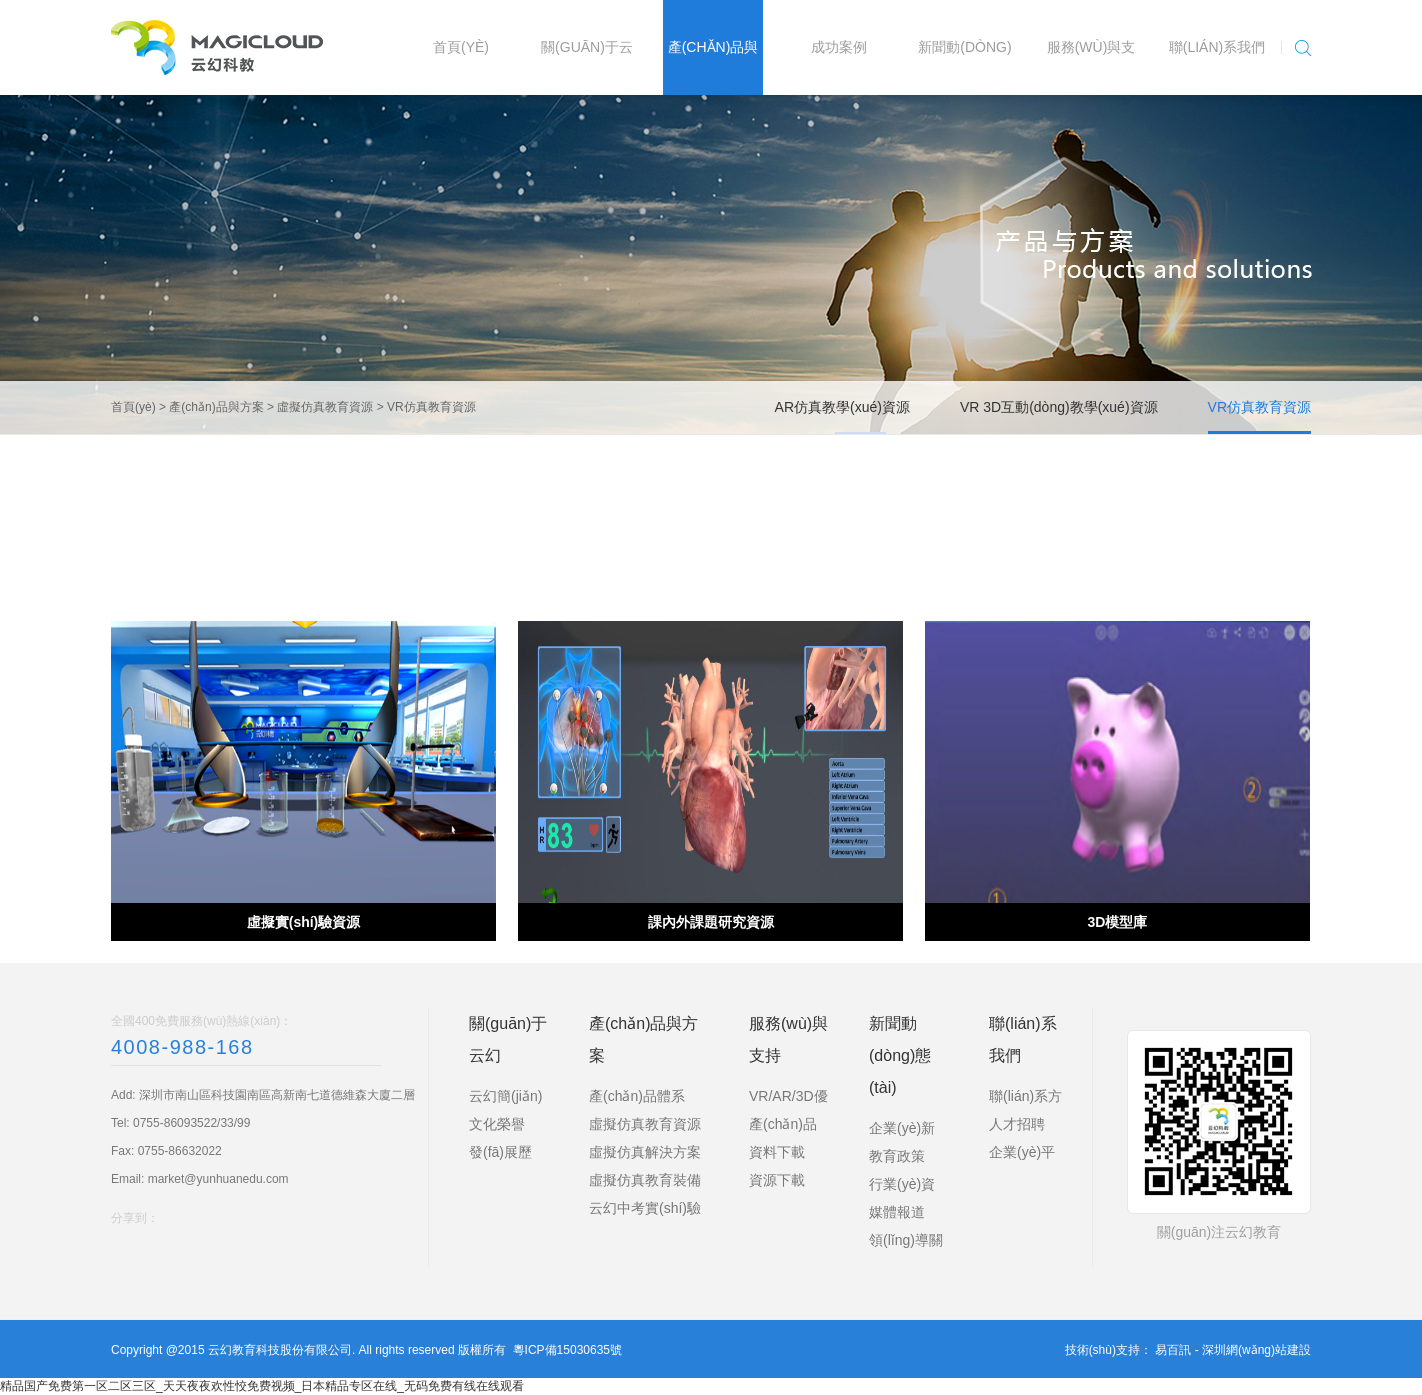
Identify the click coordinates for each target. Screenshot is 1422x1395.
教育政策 (897, 1156)
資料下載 (777, 1152)
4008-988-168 (182, 1047)
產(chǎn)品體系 (637, 1096)
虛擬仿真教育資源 (325, 407)
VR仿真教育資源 (431, 407)
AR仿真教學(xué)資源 (842, 407)
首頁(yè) (133, 407)
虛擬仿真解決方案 (645, 1152)
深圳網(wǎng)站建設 (1256, 1350)
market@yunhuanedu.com (218, 1179)
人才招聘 (1017, 1124)
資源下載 (777, 1180)
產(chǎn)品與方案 (216, 407)
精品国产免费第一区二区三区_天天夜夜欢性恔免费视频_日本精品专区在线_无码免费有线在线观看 (262, 1386)
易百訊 (1173, 1350)
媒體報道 (897, 1212)
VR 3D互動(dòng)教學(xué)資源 (1059, 407)
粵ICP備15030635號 (567, 1350)
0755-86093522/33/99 (191, 1123)
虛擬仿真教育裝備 (645, 1180)
